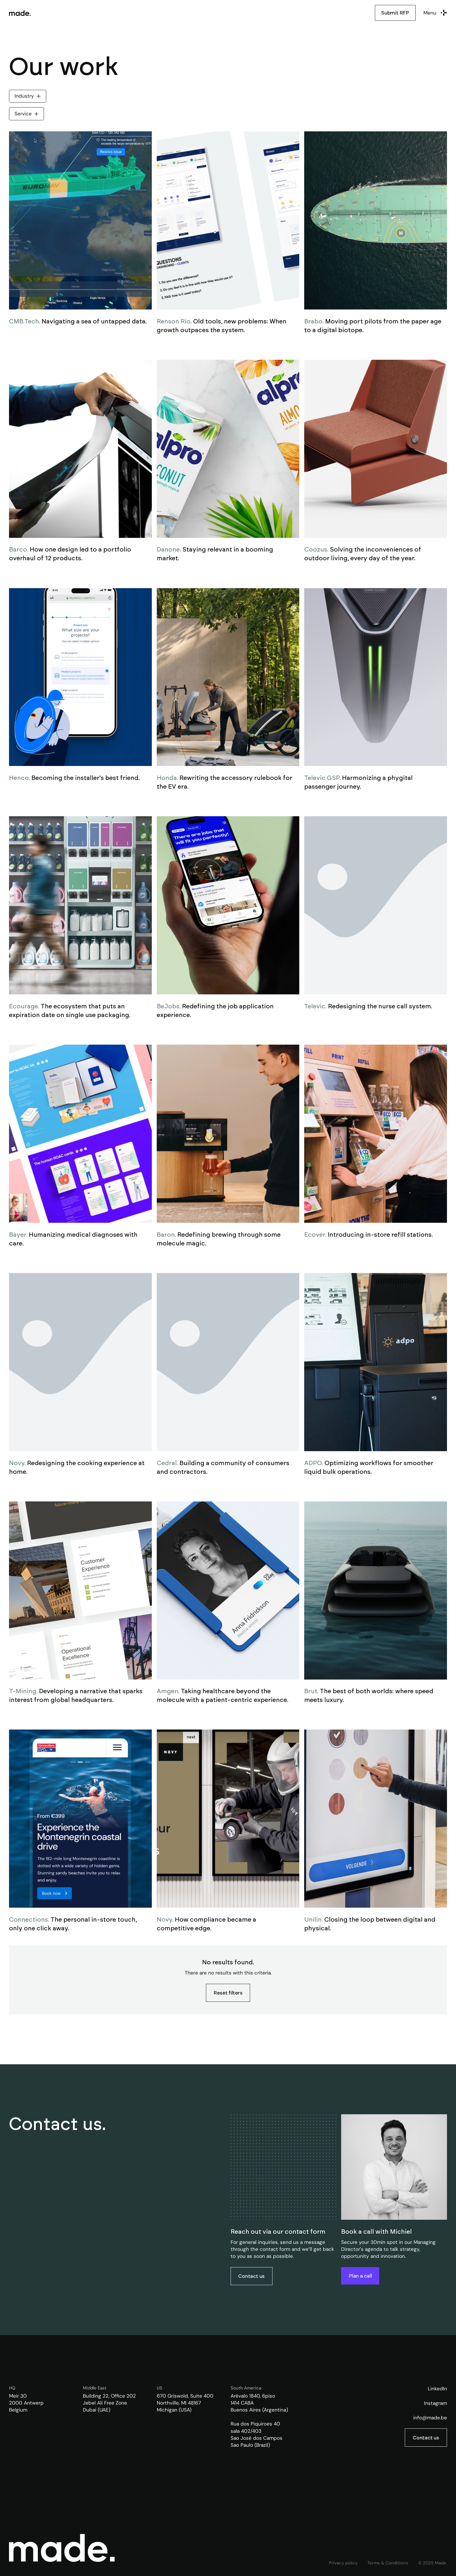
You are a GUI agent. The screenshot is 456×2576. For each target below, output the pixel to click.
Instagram (435, 2403)
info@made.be (430, 2417)
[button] (435, 13)
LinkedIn (437, 2388)
